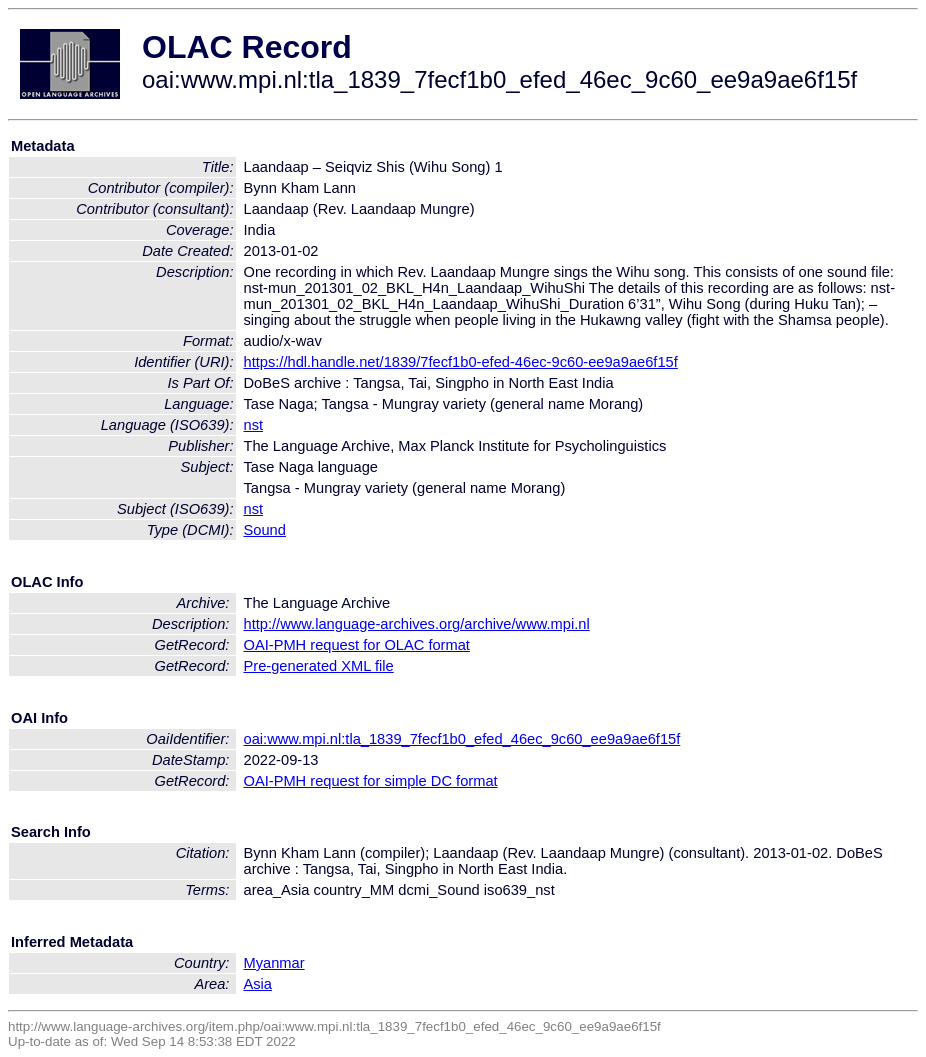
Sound (265, 530)
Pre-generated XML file (319, 666)
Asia (258, 984)
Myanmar (274, 963)
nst (254, 425)
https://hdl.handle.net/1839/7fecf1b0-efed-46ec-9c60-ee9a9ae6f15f (461, 362)
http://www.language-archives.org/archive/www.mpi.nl (417, 624)
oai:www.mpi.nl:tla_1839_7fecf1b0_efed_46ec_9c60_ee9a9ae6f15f (462, 739)
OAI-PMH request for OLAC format (357, 645)
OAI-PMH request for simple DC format (371, 781)
